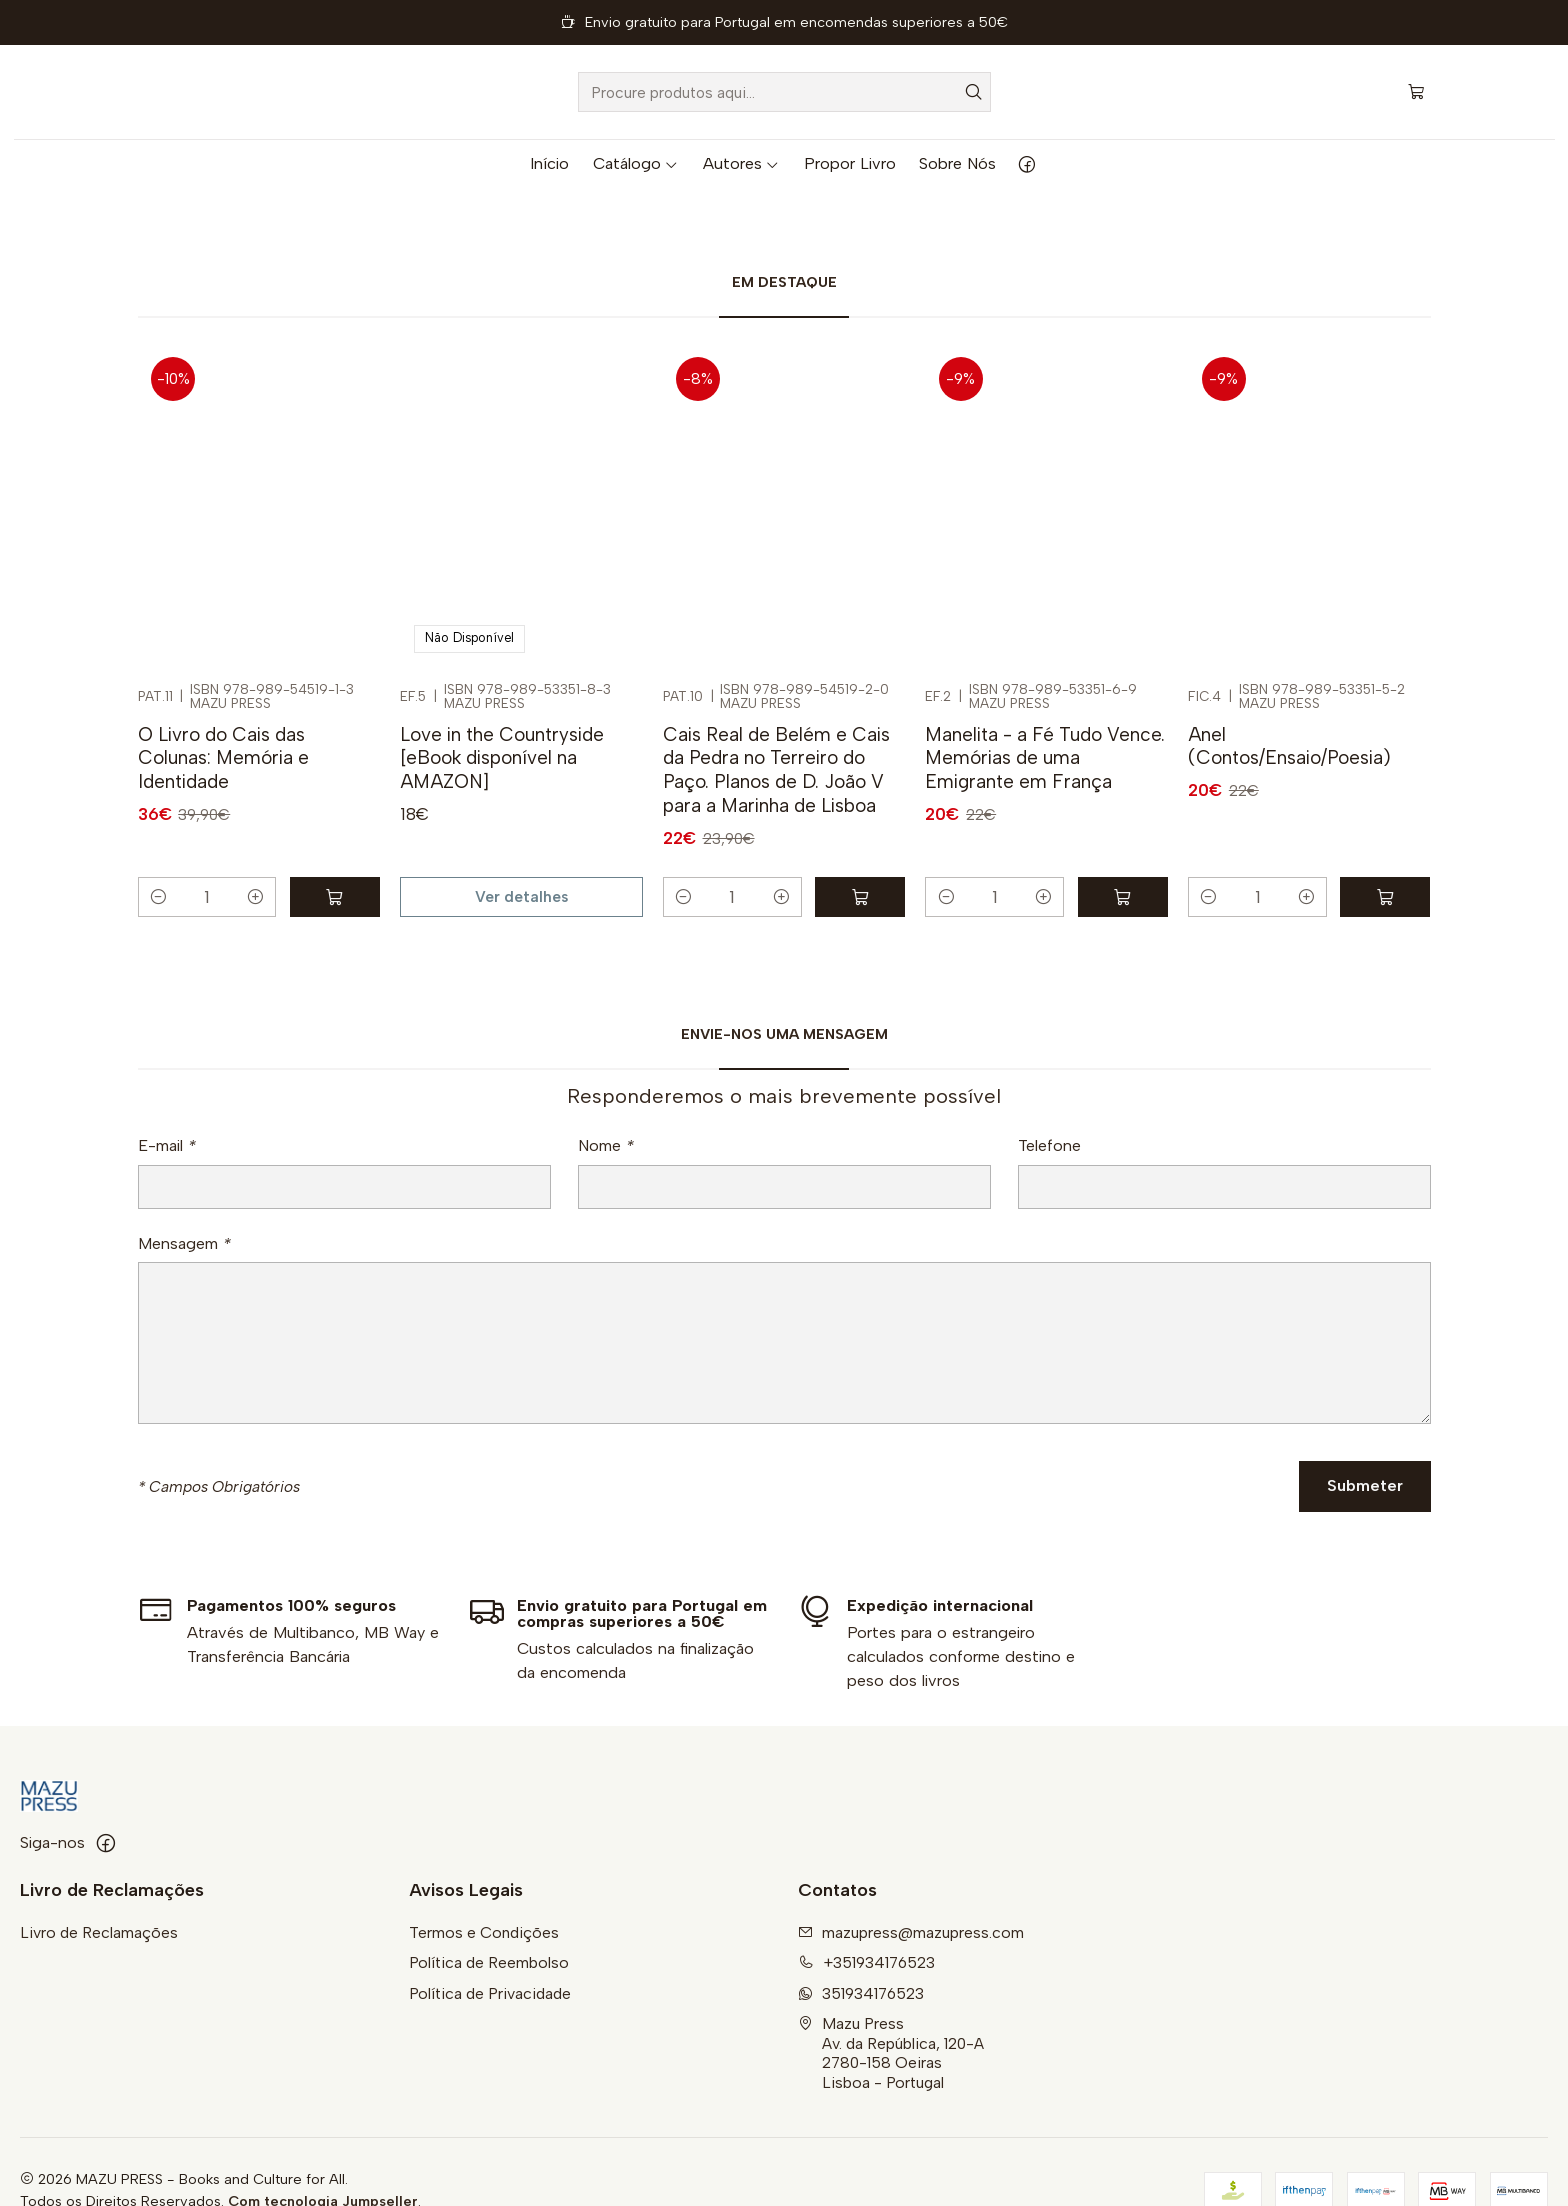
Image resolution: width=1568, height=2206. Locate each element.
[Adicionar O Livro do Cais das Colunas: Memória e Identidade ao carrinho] (335, 859)
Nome (606, 1124)
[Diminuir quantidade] (158, 859)
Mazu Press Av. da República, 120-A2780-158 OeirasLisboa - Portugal (891, 2015)
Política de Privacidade (490, 1955)
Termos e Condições (484, 1894)
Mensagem (184, 1222)
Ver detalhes (521, 859)
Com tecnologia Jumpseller (323, 2163)
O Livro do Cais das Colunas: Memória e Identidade (223, 720)
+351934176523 (866, 1925)
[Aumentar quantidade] (255, 859)
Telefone (1049, 1124)
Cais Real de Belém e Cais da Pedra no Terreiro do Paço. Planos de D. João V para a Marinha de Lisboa (776, 732)
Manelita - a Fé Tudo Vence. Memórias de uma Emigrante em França (1045, 720)
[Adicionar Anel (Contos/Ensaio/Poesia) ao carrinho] (1385, 859)
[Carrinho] (1416, 92)
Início (549, 163)
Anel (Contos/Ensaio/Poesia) (1289, 708)
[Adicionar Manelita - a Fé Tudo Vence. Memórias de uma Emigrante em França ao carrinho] (1123, 859)
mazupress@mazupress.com (911, 1894)
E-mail (167, 1124)
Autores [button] (741, 163)
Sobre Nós (957, 163)
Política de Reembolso (489, 1925)
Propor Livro (850, 163)
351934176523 (861, 1955)
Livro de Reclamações (99, 1894)
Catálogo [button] (636, 163)
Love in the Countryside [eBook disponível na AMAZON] (502, 720)
